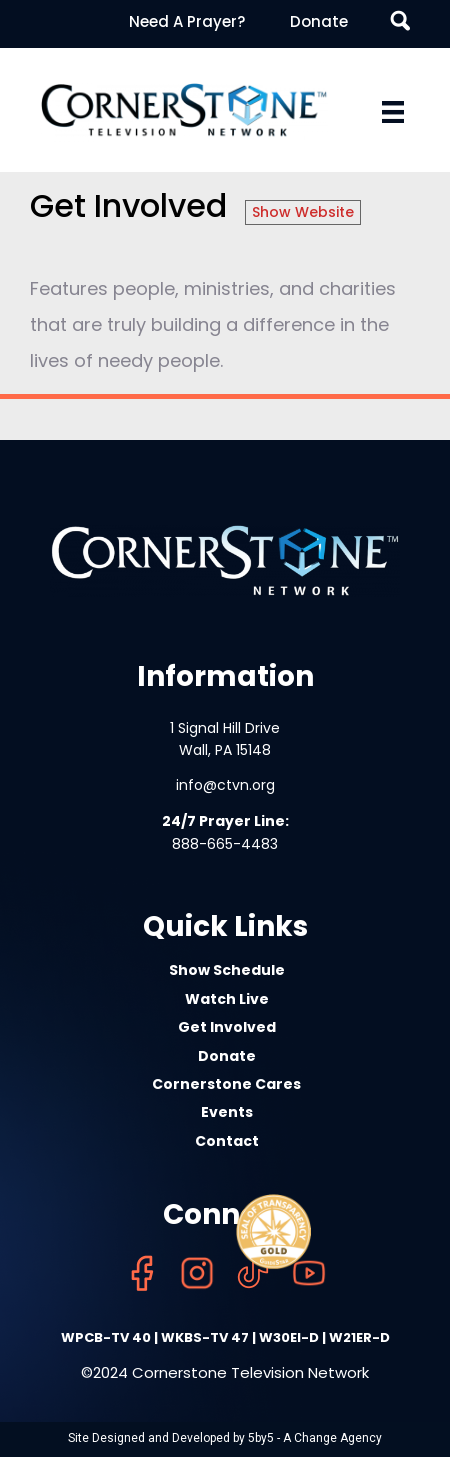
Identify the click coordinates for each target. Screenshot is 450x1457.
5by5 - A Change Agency (315, 1438)
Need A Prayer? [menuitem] (187, 21)
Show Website (303, 212)
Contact (227, 1141)
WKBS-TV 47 (205, 1337)
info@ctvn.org (225, 785)
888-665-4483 (225, 844)
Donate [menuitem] (319, 21)
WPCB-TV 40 (106, 1337)
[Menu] (393, 112)
